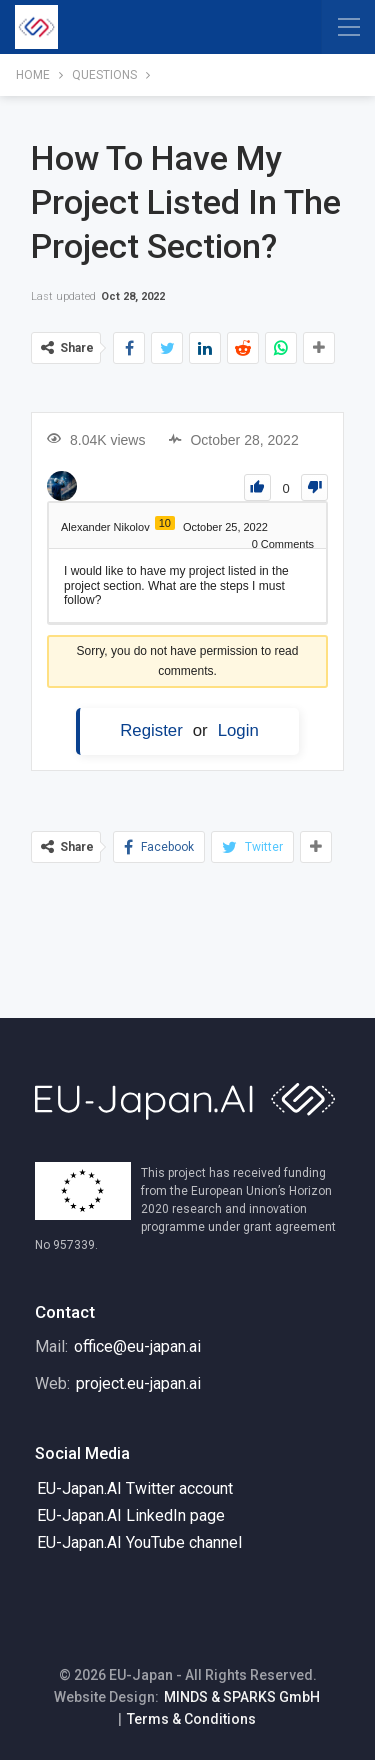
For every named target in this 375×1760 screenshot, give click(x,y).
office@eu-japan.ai (137, 1346)
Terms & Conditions (191, 1719)
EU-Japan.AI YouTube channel (139, 1542)
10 (165, 523)
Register (151, 730)
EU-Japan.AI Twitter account (135, 1488)
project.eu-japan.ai (138, 1383)
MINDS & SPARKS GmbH (242, 1697)
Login (238, 730)
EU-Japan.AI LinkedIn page (131, 1515)
